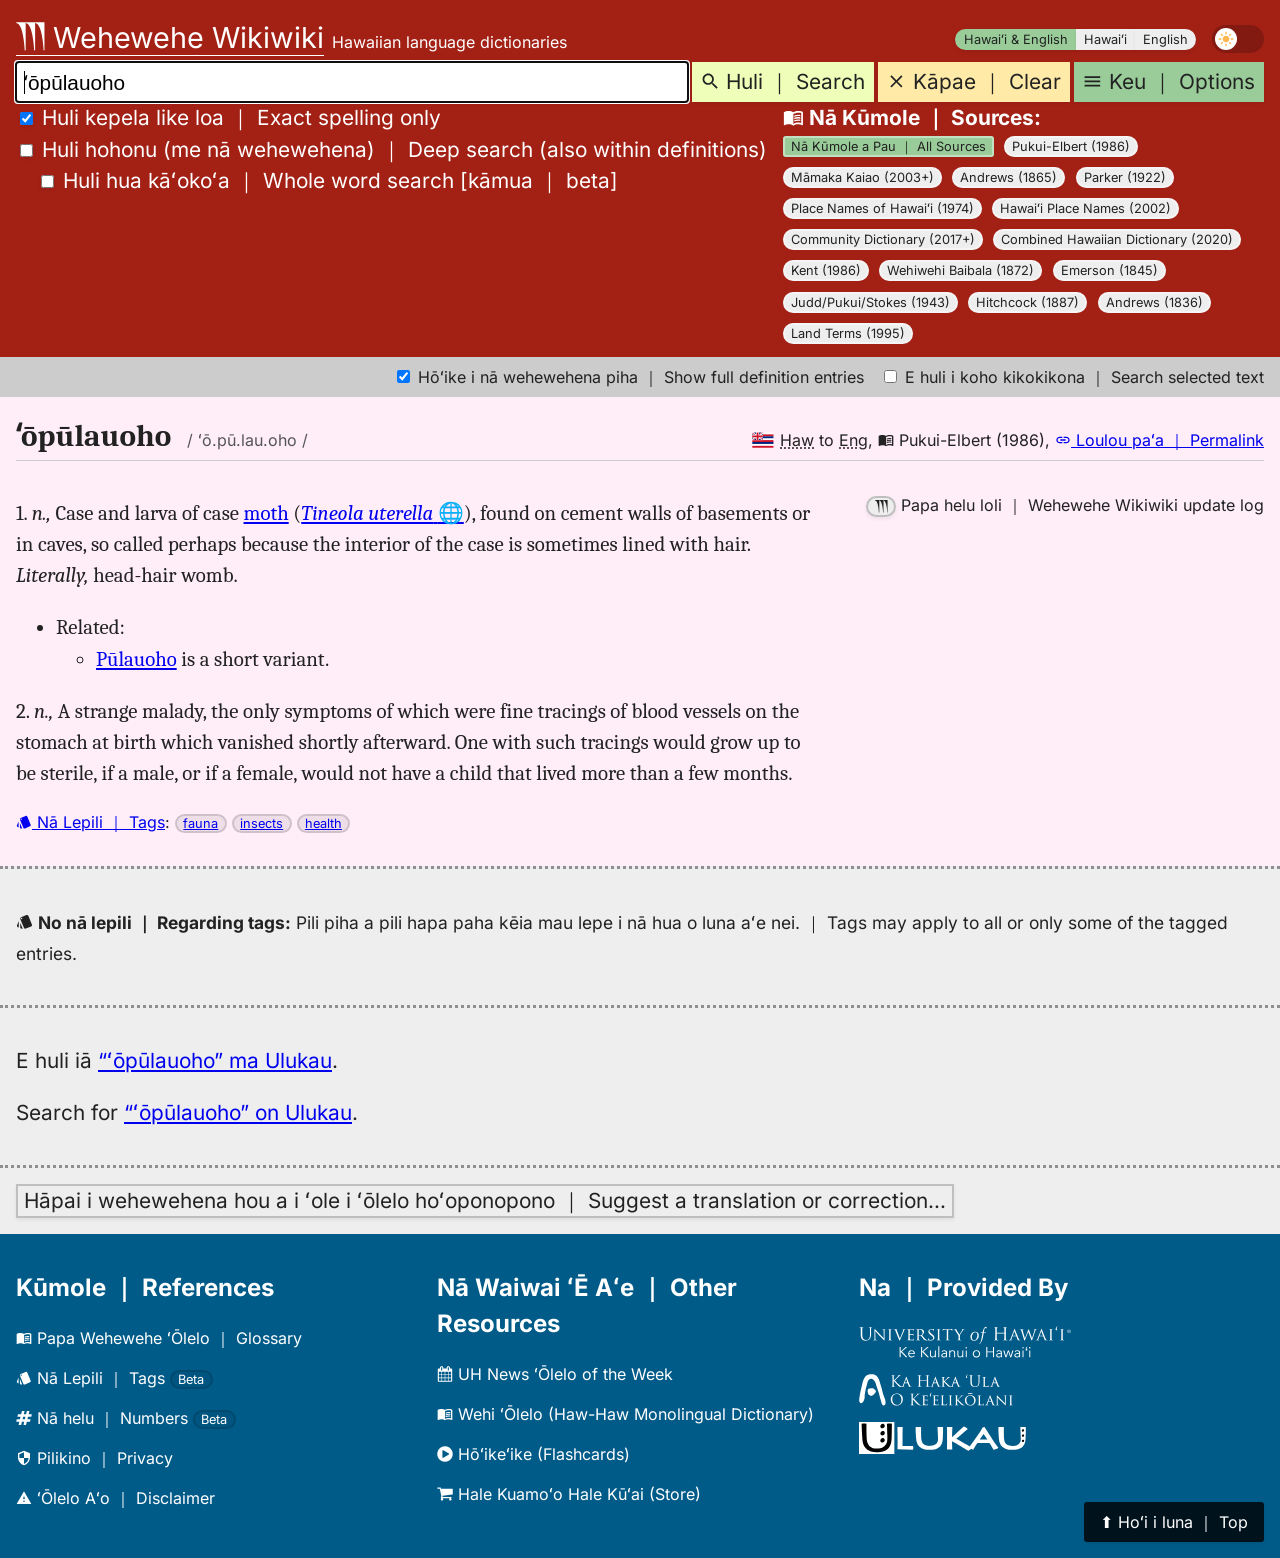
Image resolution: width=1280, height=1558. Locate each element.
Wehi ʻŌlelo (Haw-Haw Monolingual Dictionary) (625, 1414)
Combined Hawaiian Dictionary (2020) (1117, 239)
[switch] (1238, 39)
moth (266, 513)
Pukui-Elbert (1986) (1071, 146)
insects (261, 823)
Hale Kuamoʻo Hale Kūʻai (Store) (569, 1494)
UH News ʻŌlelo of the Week (555, 1374)
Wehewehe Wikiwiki (170, 37)
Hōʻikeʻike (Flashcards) (533, 1454)
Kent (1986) (826, 270)
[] (329, 180)
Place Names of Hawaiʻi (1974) (882, 208)
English (1165, 39)
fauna (200, 823)
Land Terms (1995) (848, 333)
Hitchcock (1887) (1027, 302)
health (323, 823)
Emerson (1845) (1109, 270)
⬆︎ (1174, 1522)
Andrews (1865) (1008, 177)
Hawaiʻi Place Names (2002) (1085, 208)
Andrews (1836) (1154, 302)
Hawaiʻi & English (1016, 39)
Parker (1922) (1125, 177)
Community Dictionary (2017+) (883, 239)
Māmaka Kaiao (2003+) (862, 177)
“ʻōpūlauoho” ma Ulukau (215, 1060)
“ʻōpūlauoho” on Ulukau (238, 1112)
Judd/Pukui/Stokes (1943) (870, 302)
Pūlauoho (136, 659)
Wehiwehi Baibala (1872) (960, 270)
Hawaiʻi (1105, 39)
